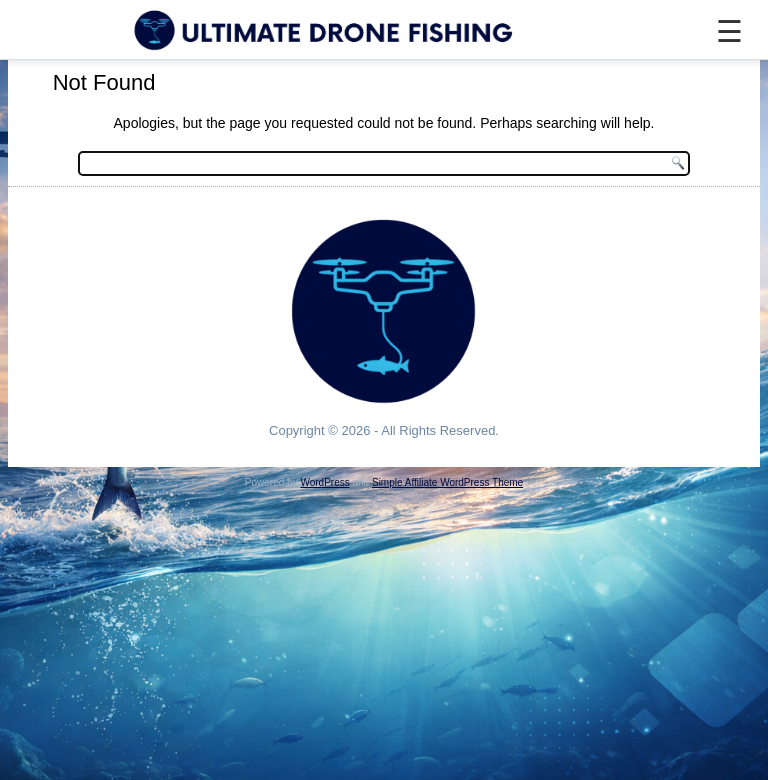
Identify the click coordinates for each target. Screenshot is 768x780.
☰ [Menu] (729, 31)
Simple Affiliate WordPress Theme (447, 482)
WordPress (324, 482)
